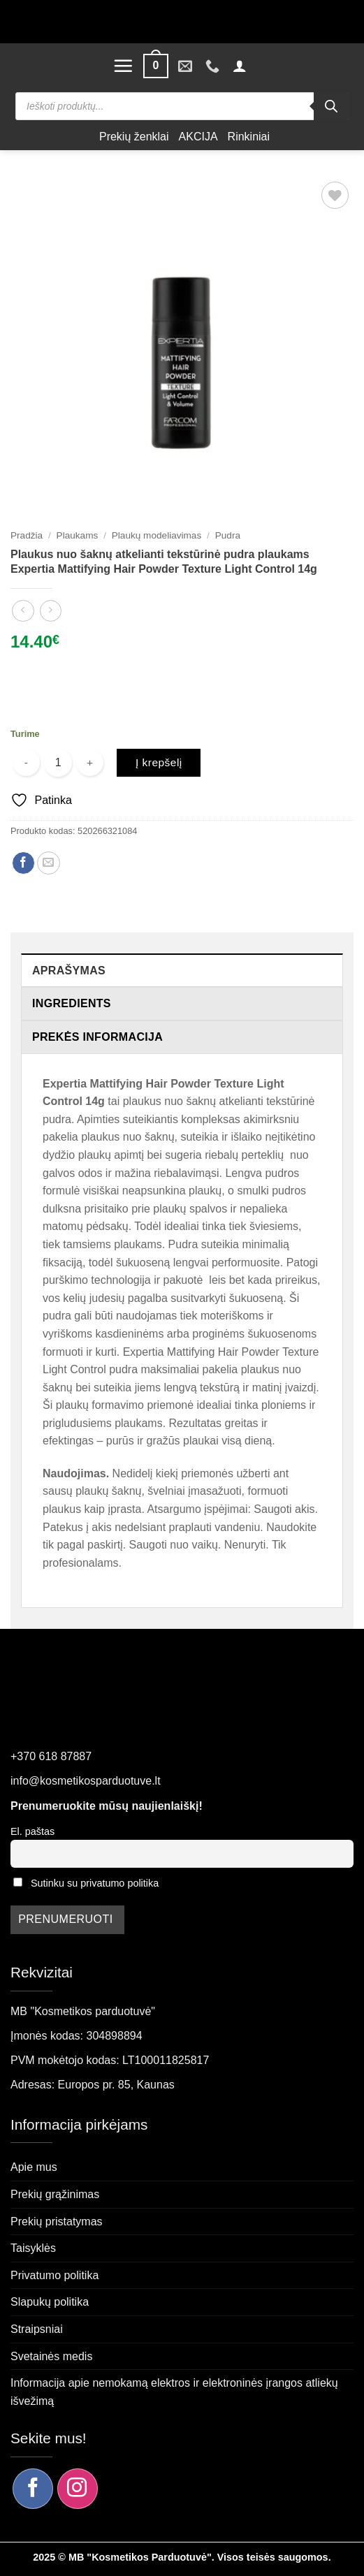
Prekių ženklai (134, 136)
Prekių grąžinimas (54, 2194)
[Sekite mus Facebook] (33, 2488)
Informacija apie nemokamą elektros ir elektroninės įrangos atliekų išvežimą (174, 2392)
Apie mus (33, 2167)
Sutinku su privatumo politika (95, 1883)
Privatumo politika (54, 2275)
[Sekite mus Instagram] (77, 2488)
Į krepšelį (159, 762)
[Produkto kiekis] (58, 763)
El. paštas (32, 1831)
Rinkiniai (249, 136)
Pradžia (26, 535)
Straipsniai (36, 2329)
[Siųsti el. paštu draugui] (48, 862)
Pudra (227, 535)
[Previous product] (50, 611)
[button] (122, 65)
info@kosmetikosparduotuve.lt (85, 1781)
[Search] (331, 106)
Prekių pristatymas (56, 2221)
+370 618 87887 (51, 1756)
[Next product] (23, 611)
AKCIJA (198, 136)
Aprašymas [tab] (68, 970)
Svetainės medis (51, 2356)
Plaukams (78, 535)
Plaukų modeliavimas (156, 535)
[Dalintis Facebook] (23, 862)
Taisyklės (33, 2248)
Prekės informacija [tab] (97, 1037)
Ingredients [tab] (71, 1003)
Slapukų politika (49, 2302)
